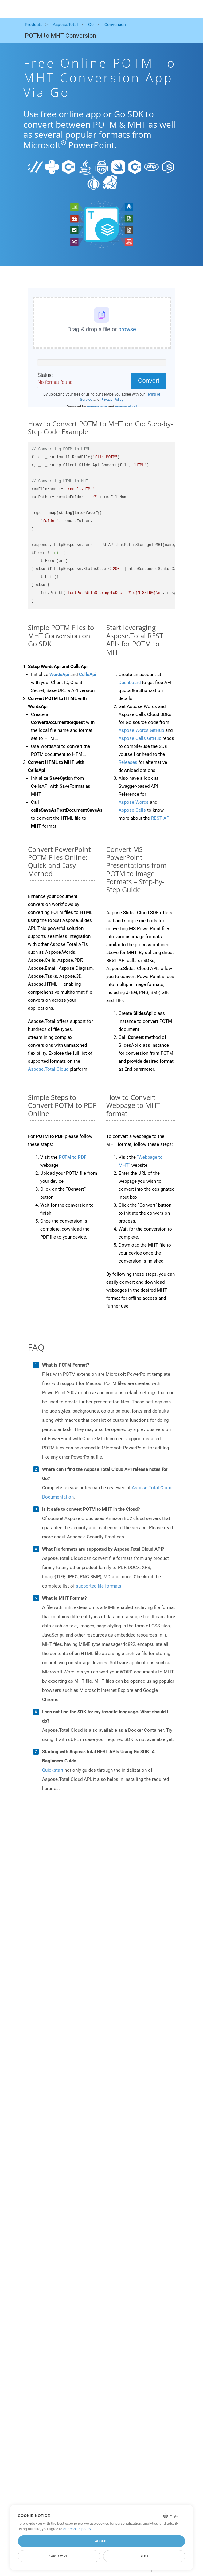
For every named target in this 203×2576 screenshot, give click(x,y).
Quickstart (52, 1770)
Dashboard (130, 682)
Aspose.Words (134, 802)
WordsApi (59, 674)
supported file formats (98, 1586)
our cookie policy (77, 2529)
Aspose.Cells (132, 810)
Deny (144, 2556)
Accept (101, 2541)
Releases (128, 762)
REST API (160, 818)
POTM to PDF (72, 1157)
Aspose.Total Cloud (48, 1069)
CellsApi (87, 674)
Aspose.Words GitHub (141, 730)
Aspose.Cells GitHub (140, 738)
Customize (58, 2556)
